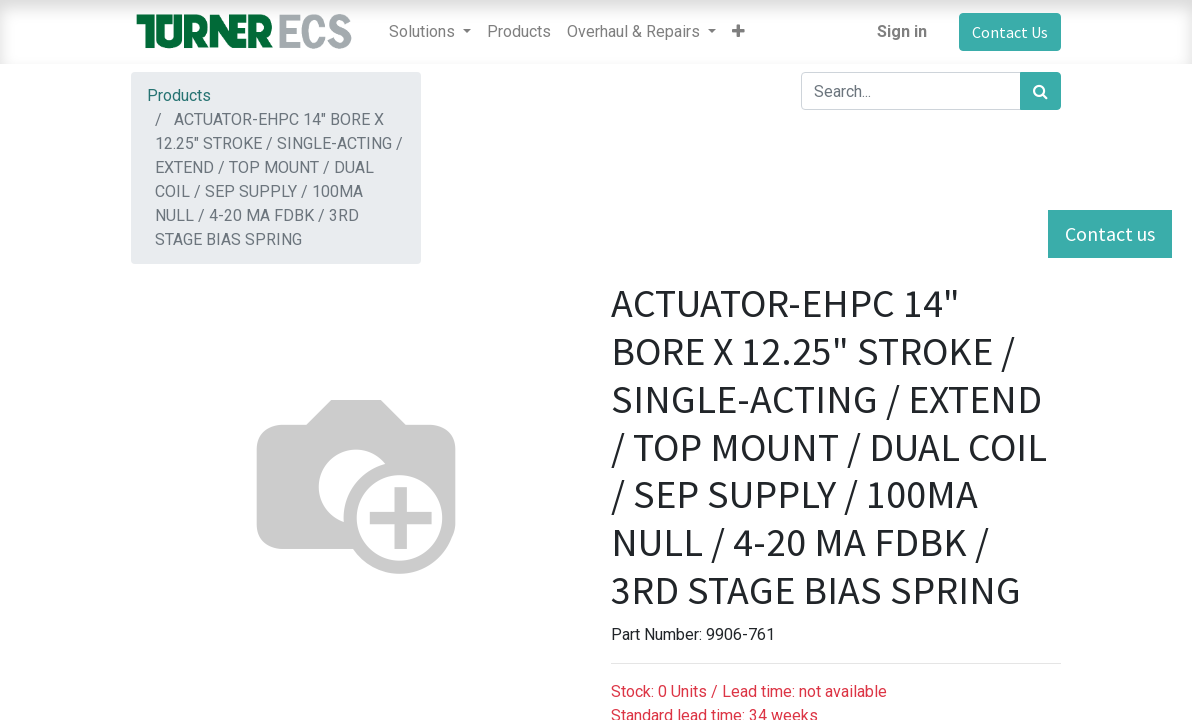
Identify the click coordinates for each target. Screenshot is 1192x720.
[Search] (1040, 91)
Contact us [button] (1110, 233)
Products (179, 95)
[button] (738, 32)
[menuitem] (519, 32)
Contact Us (1010, 32)
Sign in (902, 31)
